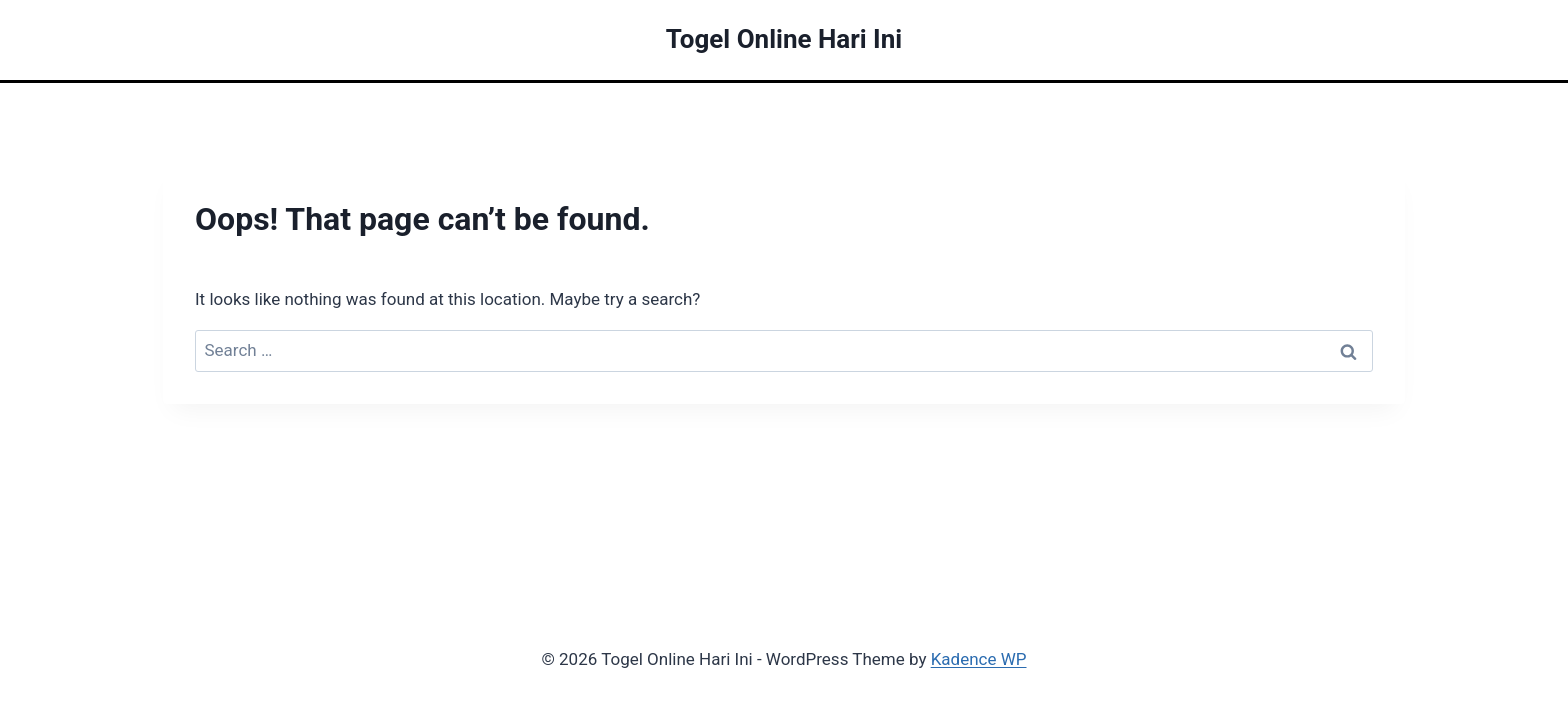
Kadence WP (979, 659)
